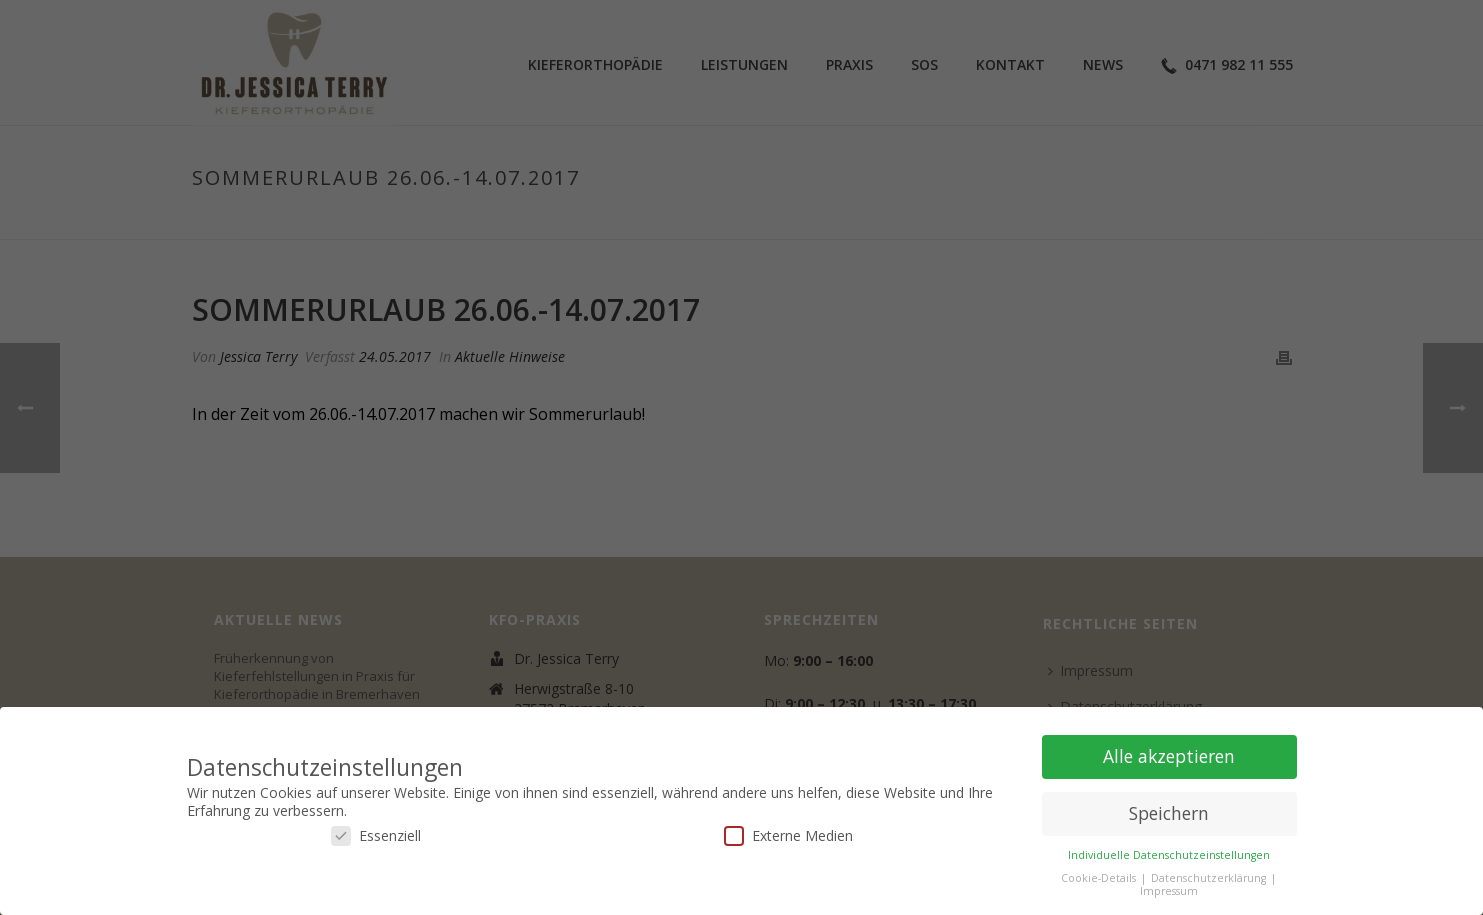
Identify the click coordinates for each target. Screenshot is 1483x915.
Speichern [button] (1169, 813)
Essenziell (376, 835)
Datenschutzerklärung (1210, 878)
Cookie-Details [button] (1100, 878)
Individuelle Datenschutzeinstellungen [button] (1169, 855)
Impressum (1169, 891)
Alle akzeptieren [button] (1169, 756)
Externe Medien (788, 835)
